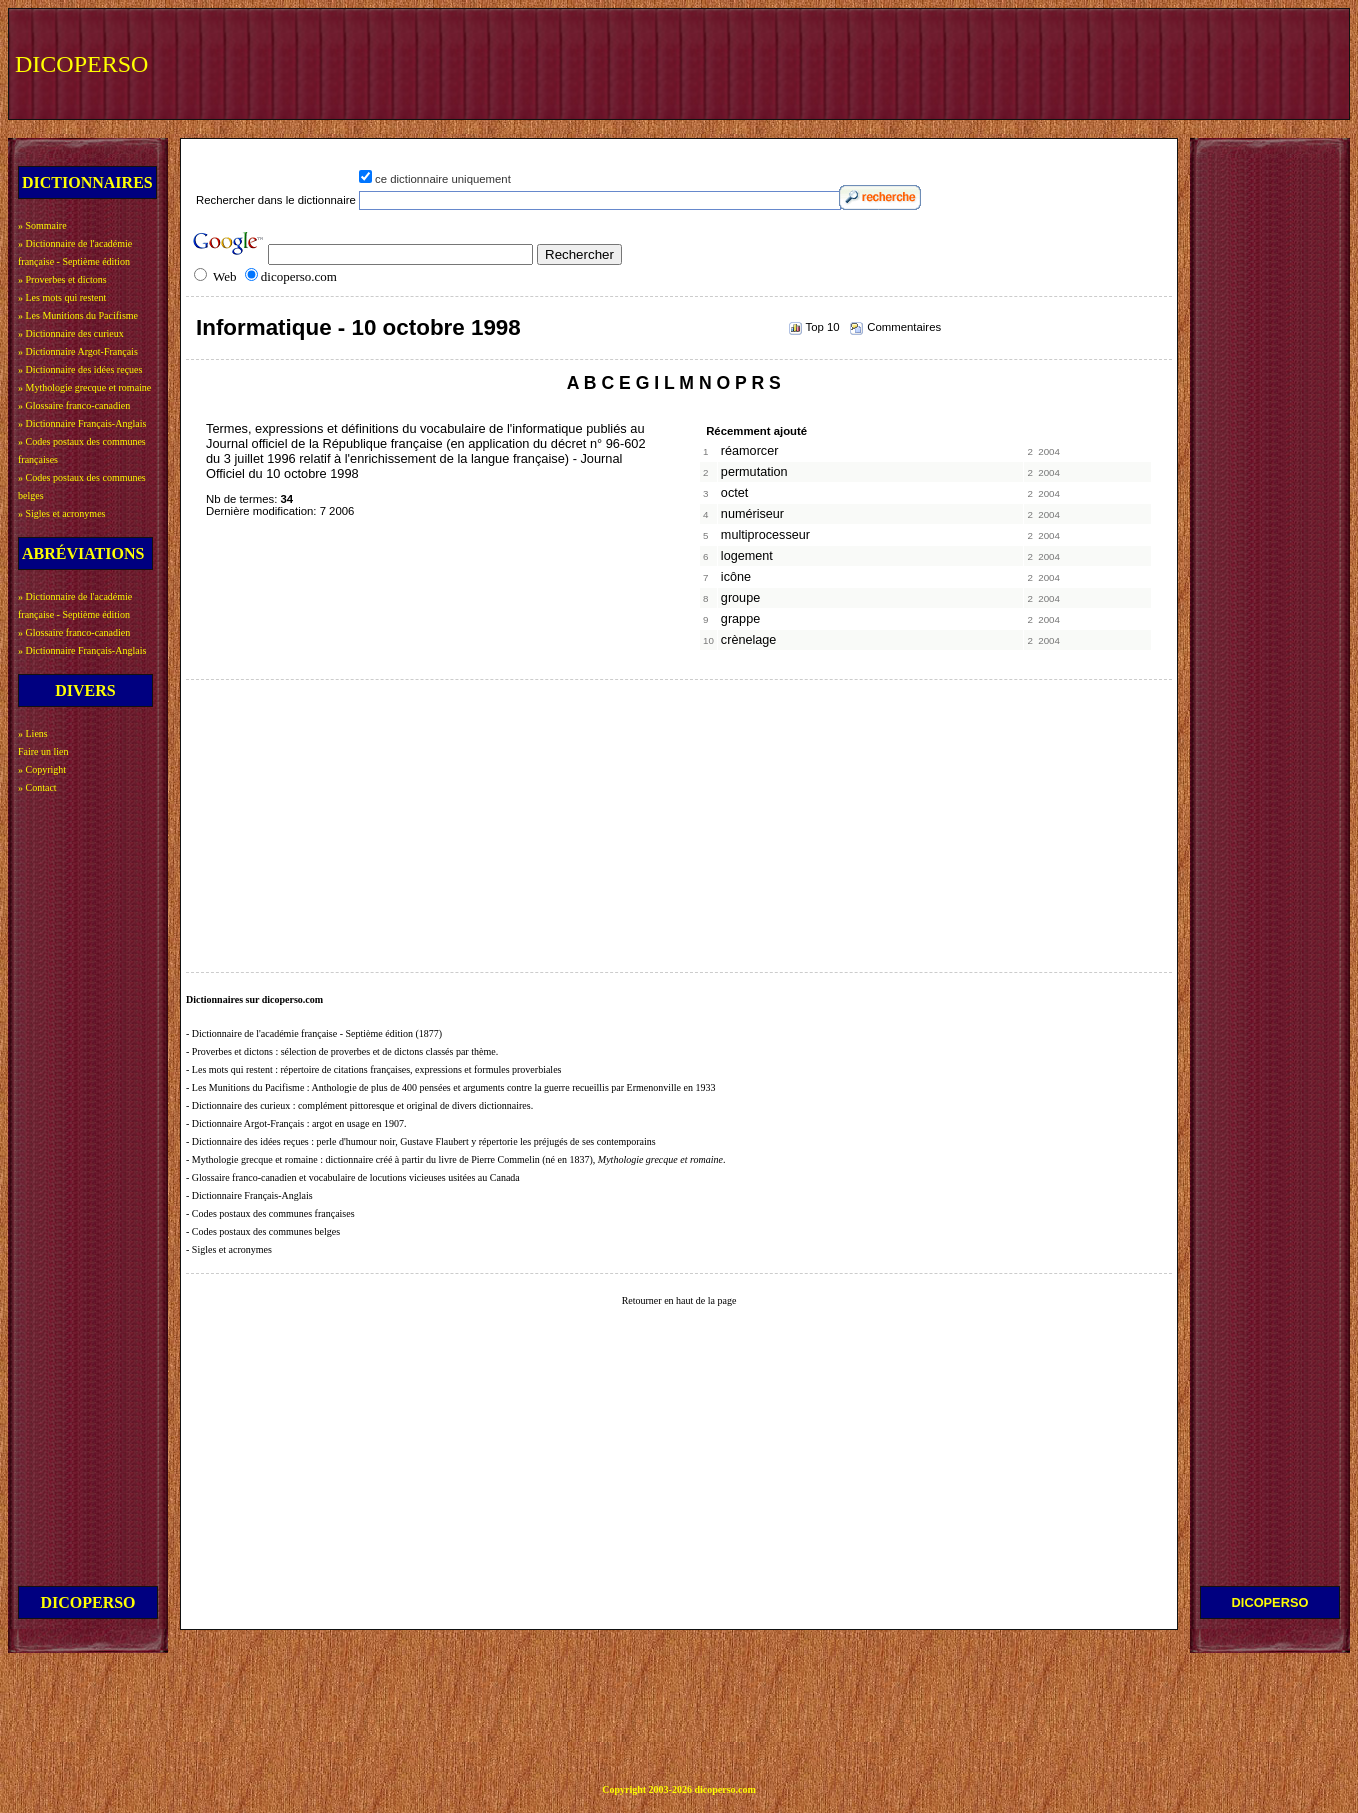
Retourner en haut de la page (679, 1300)
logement (747, 556)
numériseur (752, 514)
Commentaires (904, 327)
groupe (740, 598)
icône (736, 577)
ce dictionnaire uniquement (443, 179)
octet (734, 493)
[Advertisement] (975, 62)
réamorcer (750, 451)
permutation (754, 472)
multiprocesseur (765, 535)
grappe (740, 619)
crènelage (748, 640)
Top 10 (823, 327)
